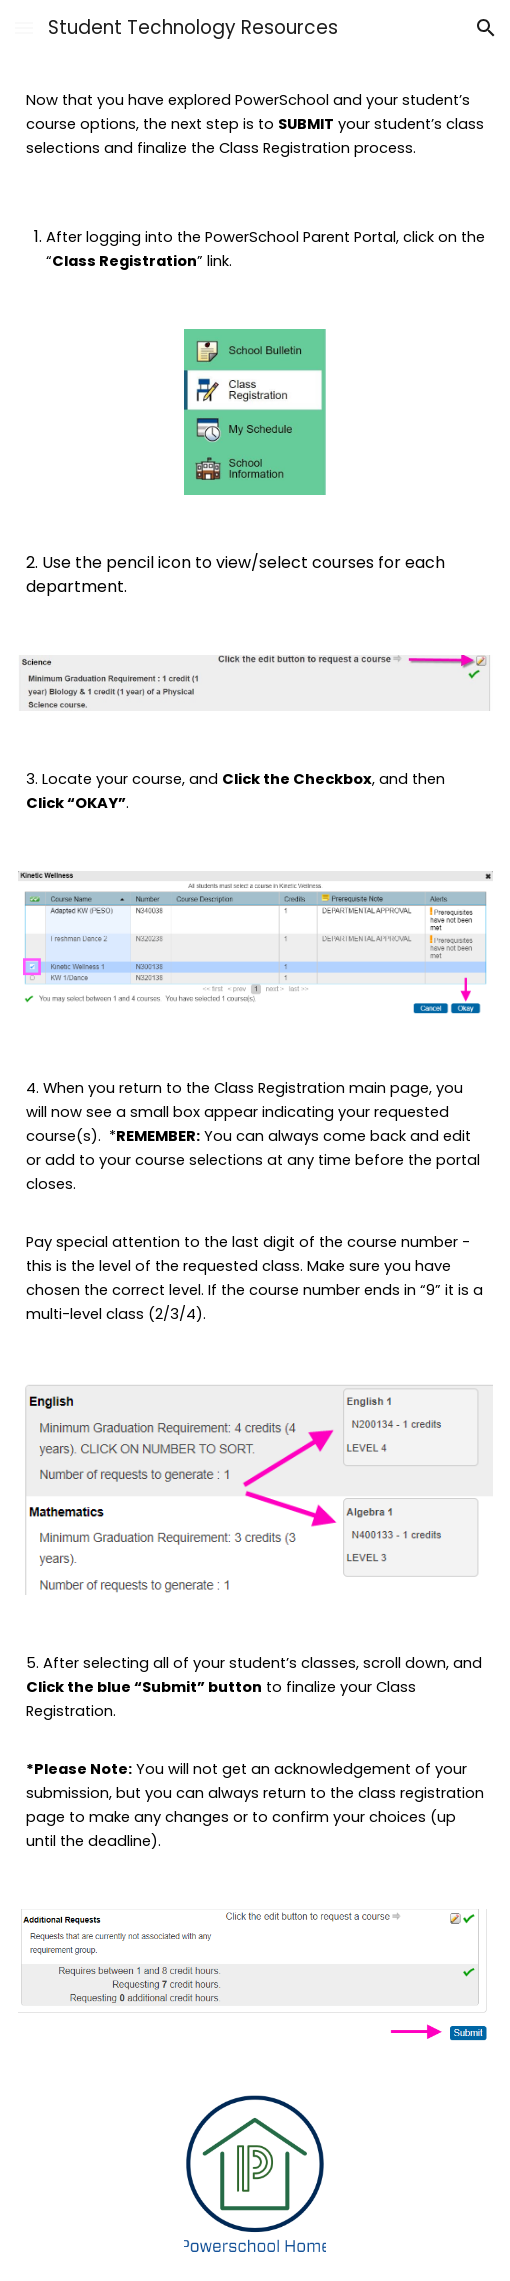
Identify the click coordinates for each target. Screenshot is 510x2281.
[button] (24, 27)
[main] (255, 124)
